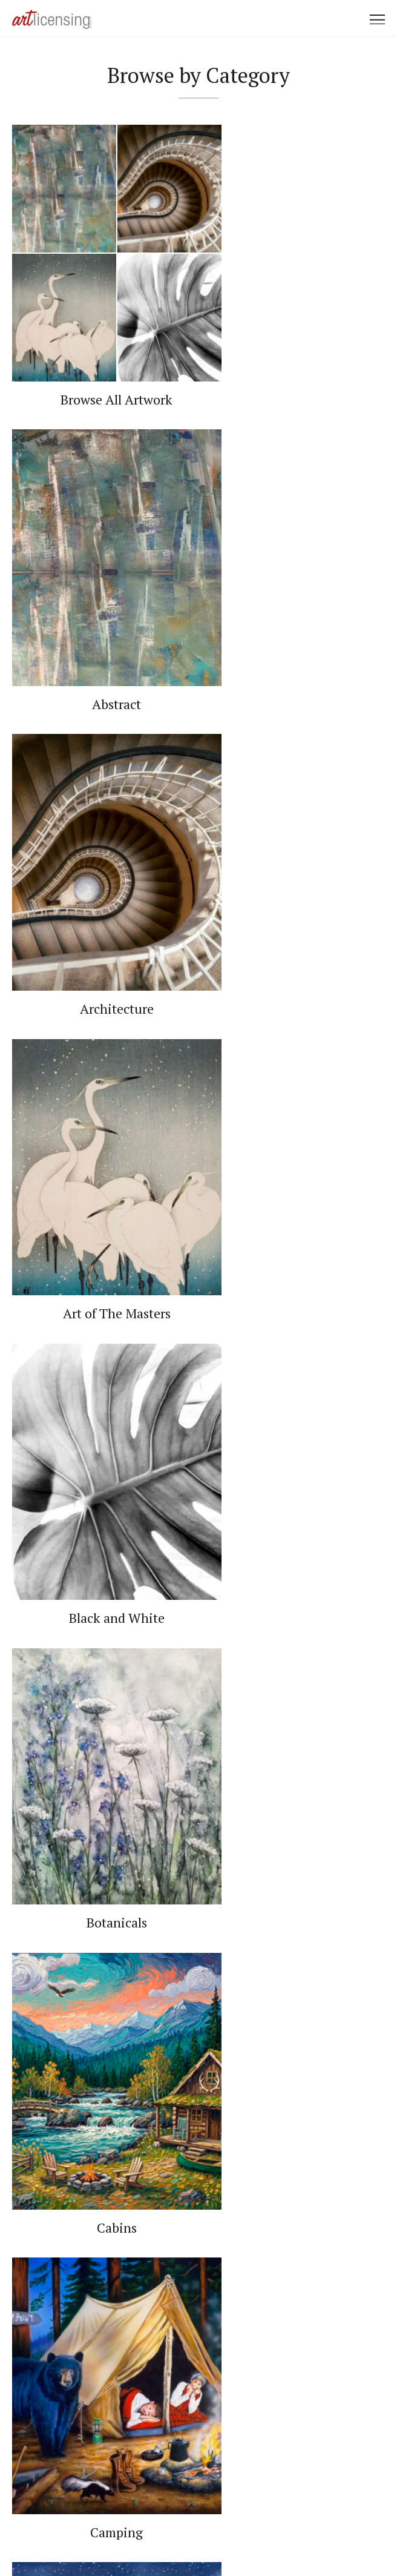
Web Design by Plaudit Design (260, 2532)
